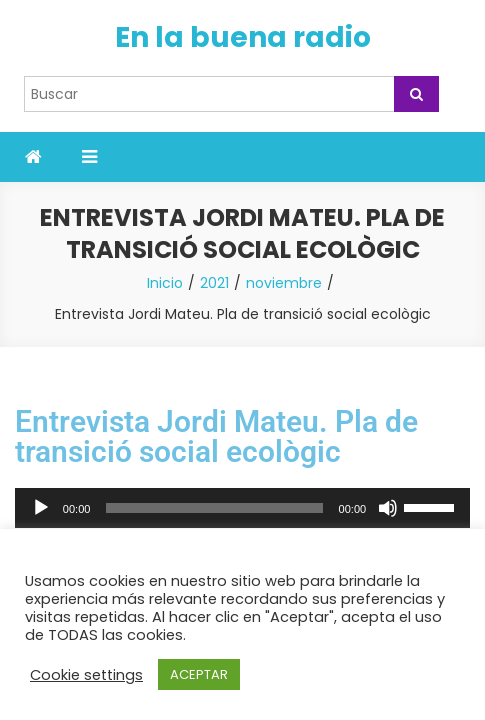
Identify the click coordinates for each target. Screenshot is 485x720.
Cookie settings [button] (86, 675)
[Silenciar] (388, 508)
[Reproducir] (41, 508)
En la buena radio (243, 37)
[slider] (214, 508)
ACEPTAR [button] (199, 674)
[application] (242, 508)
